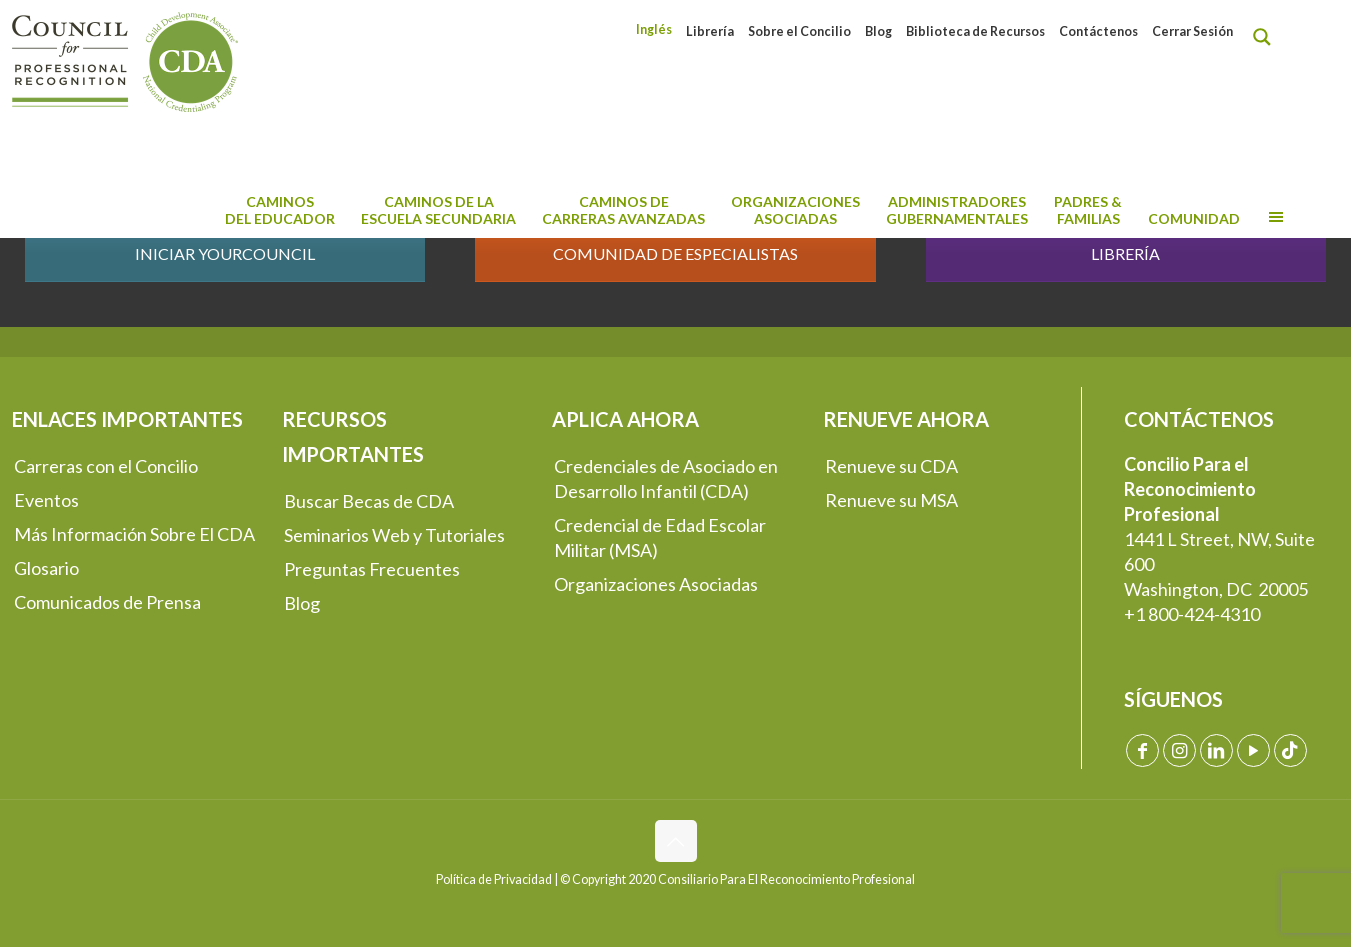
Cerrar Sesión (1192, 31)
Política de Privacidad (494, 879)
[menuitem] (654, 29)
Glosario (46, 568)
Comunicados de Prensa (107, 602)
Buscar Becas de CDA (369, 501)
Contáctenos (1098, 31)
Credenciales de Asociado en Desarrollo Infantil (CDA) (666, 478)
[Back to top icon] (676, 841)
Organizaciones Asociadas (656, 584)
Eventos (46, 500)
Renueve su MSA (891, 500)
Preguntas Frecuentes (372, 569)
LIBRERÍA (1125, 253)
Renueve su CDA (891, 466)
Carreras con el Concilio (106, 466)
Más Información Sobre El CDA (134, 534)
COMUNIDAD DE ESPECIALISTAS (675, 253)
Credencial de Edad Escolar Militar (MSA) (660, 537)
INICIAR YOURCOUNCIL (225, 253)
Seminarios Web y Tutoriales (394, 535)
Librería (710, 31)
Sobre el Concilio (799, 31)
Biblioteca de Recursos (975, 31)
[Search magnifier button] (1267, 37)
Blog (878, 31)
